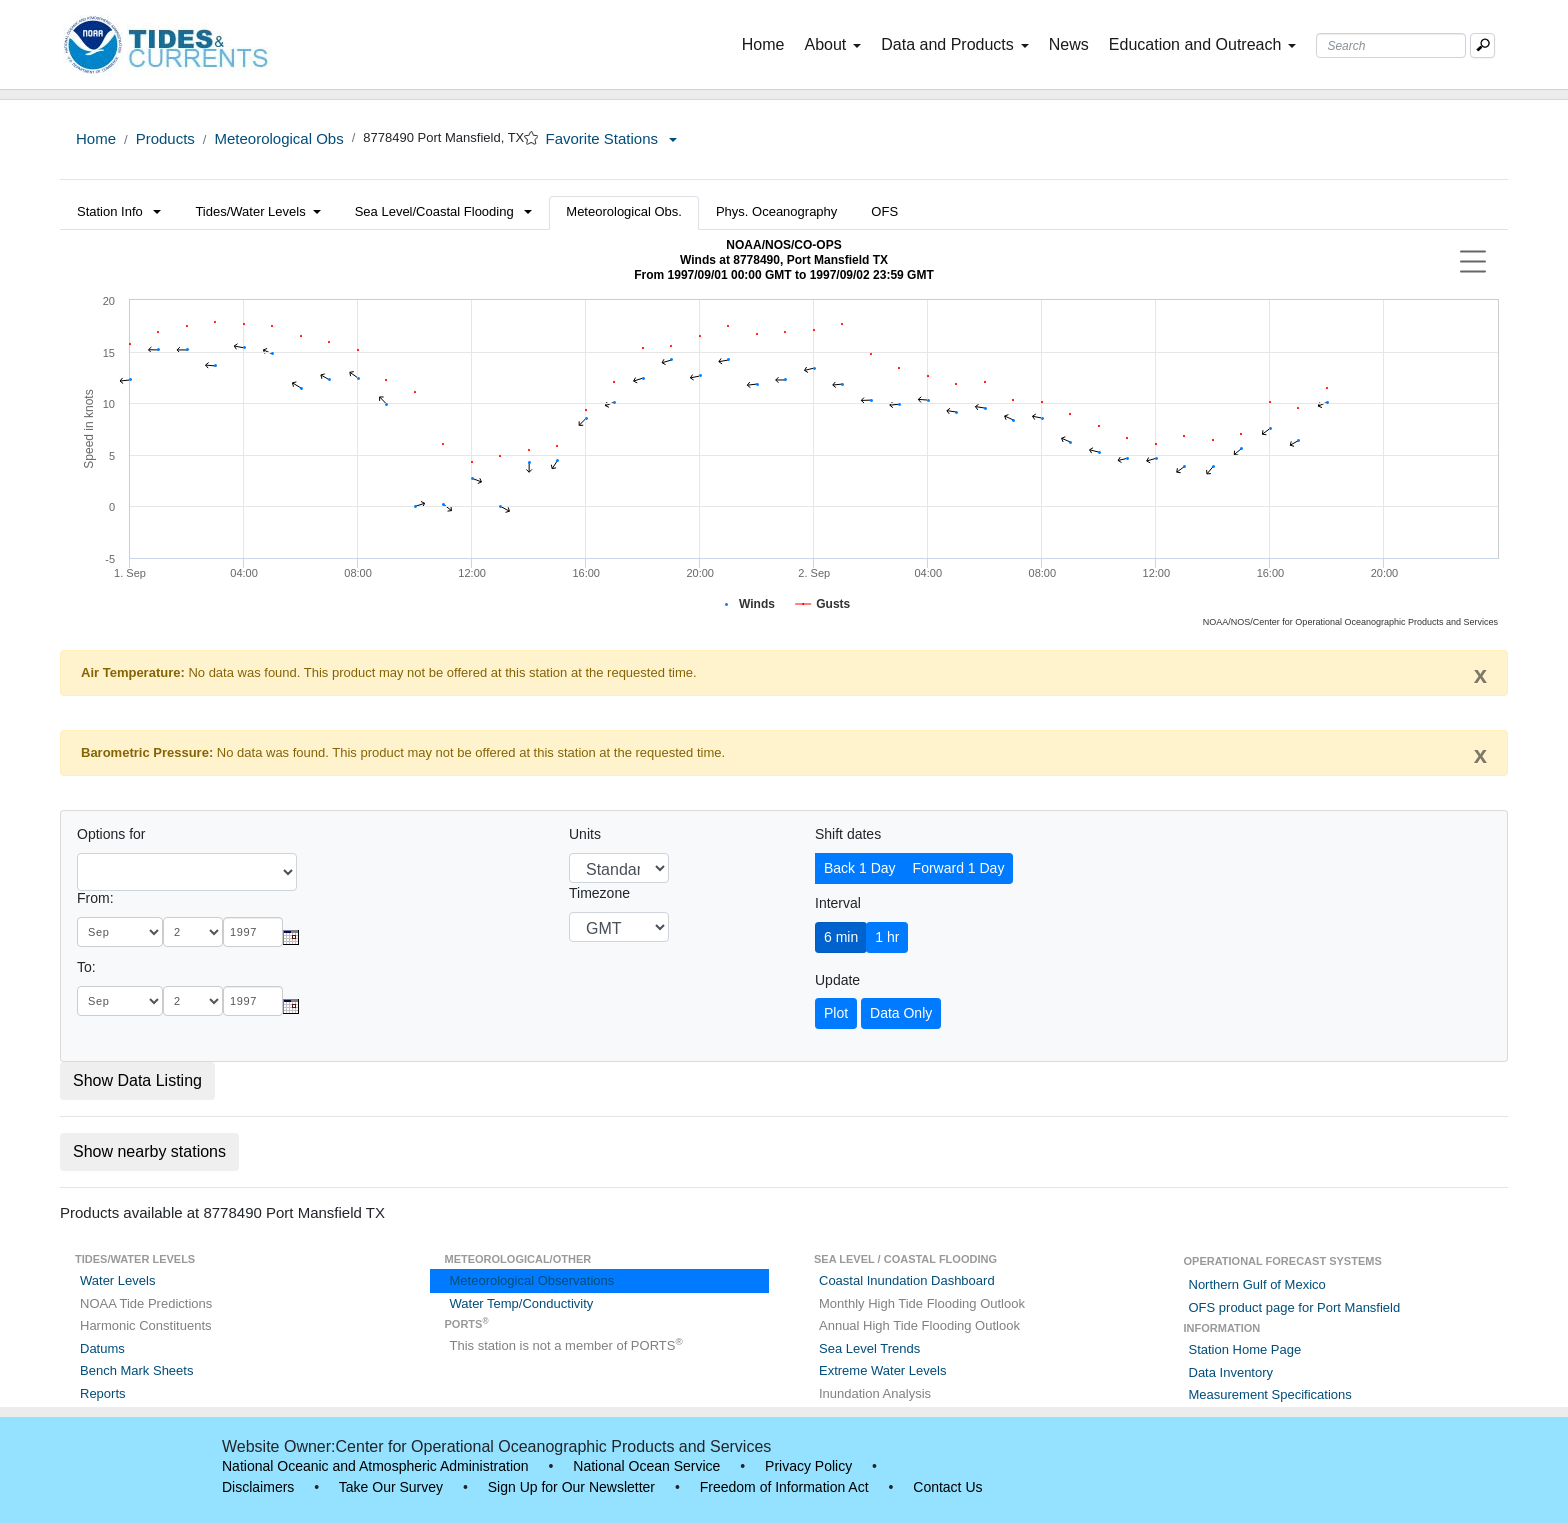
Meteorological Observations (532, 1280)
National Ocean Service (646, 1466)
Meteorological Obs (278, 138)
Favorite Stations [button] (611, 138)
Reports (103, 1393)
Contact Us (947, 1487)
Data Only (901, 1013)
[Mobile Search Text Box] (1482, 45)
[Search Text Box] (1391, 45)
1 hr (887, 937)
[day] (193, 932)
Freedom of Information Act (784, 1487)
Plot (836, 1013)
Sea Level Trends (869, 1348)
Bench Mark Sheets (136, 1370)
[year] (253, 932)
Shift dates (848, 834)
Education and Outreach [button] (1203, 44)
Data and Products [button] (955, 44)
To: (86, 967)
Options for (111, 834)
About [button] (832, 44)
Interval (838, 903)
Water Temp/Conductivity (522, 1303)
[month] (120, 932)
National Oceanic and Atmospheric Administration (375, 1466)
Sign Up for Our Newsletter (571, 1487)
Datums (102, 1348)
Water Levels (117, 1280)
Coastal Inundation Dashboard (907, 1280)
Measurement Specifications (1270, 1394)
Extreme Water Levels (882, 1370)
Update (837, 980)
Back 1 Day (860, 868)
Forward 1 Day (959, 868)
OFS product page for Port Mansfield (1295, 1307)
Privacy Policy (808, 1466)
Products (165, 138)
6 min (841, 937)
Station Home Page (1245, 1349)
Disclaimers (258, 1487)
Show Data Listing (137, 1080)
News (1069, 44)
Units (585, 834)
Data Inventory (1231, 1372)
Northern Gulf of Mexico (1257, 1284)
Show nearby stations (149, 1151)
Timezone (599, 893)
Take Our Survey (391, 1487)
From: (95, 898)
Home (767, 43)
